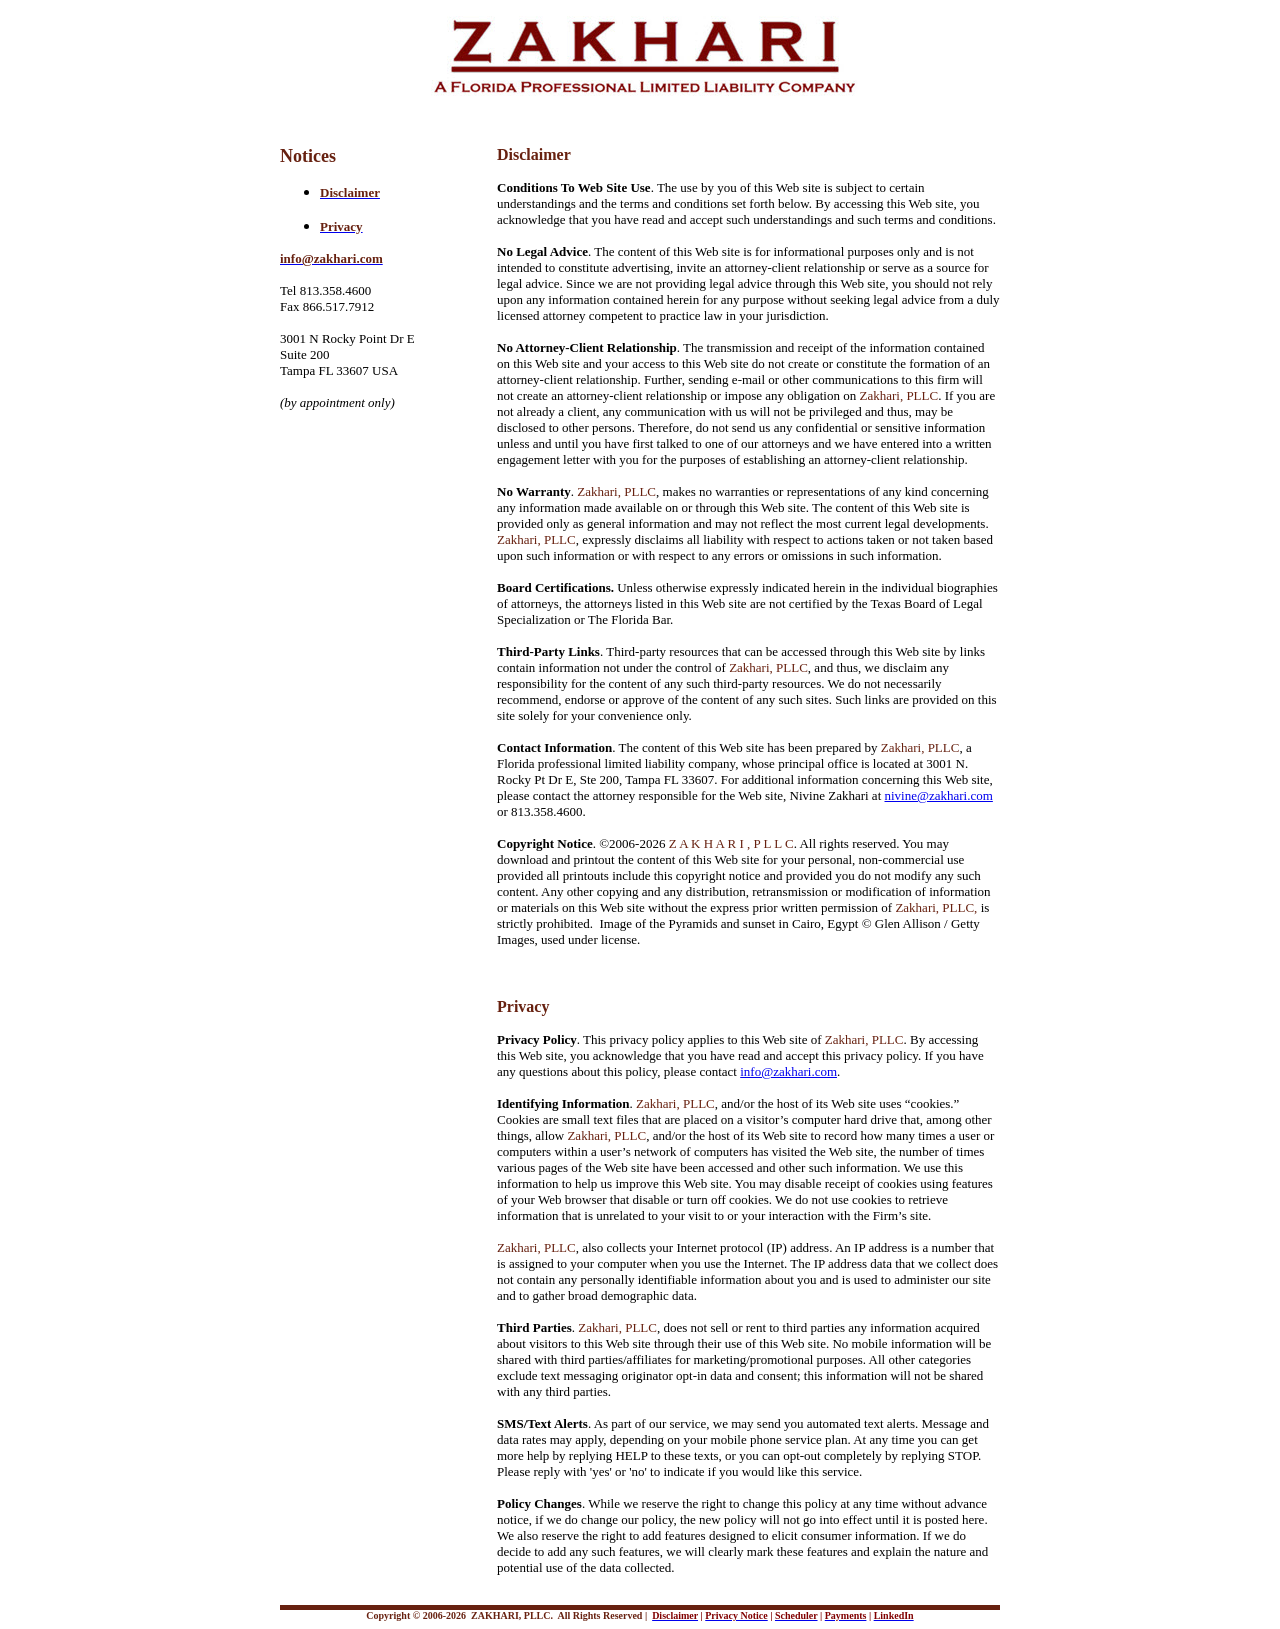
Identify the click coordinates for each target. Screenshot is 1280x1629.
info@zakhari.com (788, 1071)
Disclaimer (534, 154)
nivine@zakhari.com (939, 795)
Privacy (523, 1006)
